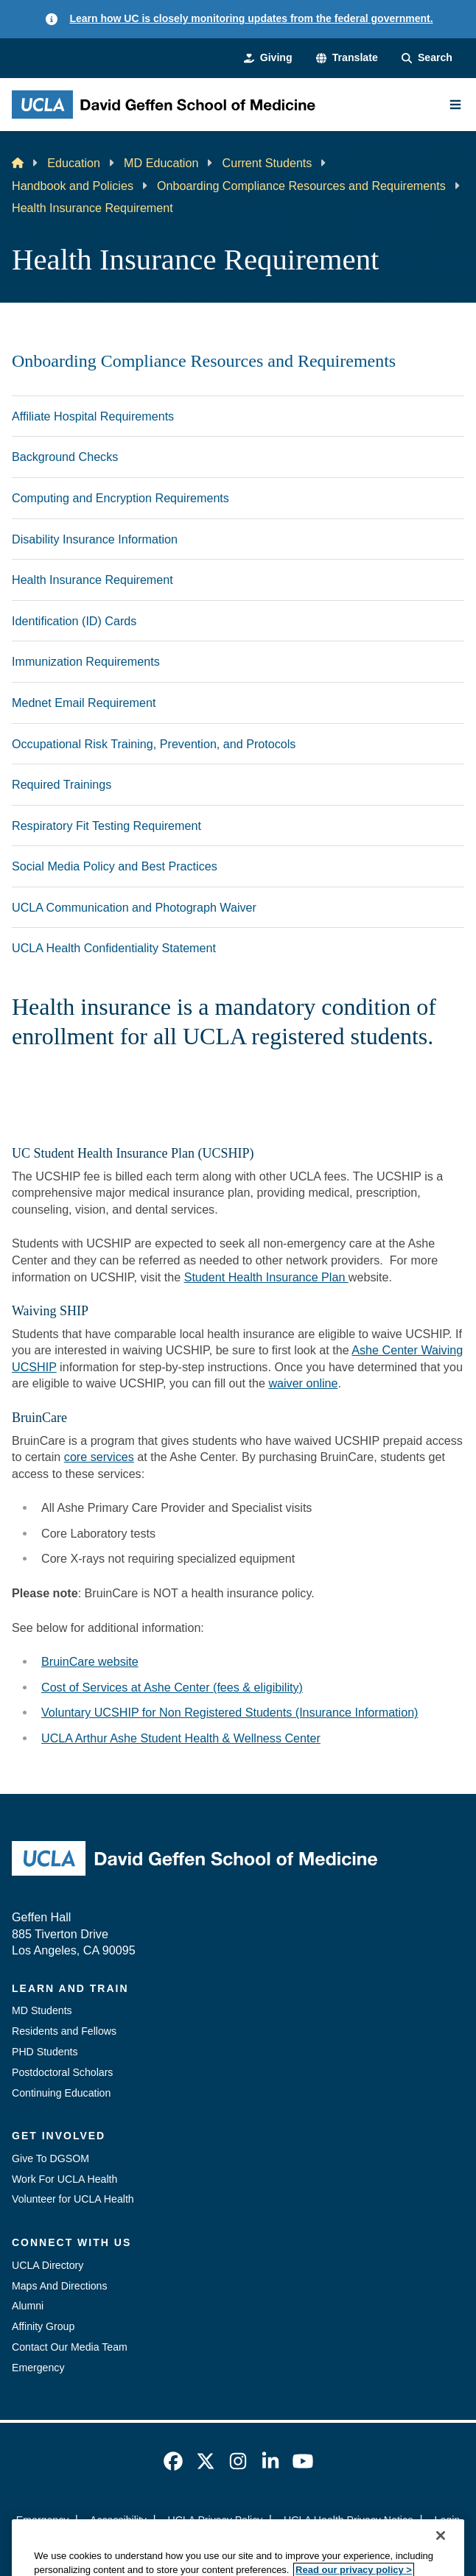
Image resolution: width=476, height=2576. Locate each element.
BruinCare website (90, 1661)
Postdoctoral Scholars (62, 2072)
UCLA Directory (47, 2265)
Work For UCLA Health (64, 2179)
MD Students (42, 2010)
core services (99, 1456)
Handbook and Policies (72, 185)
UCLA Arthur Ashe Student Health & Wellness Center (181, 1738)
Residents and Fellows (64, 2031)
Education (73, 162)
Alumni (27, 2306)
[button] (347, 58)
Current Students (267, 162)
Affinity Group (43, 2326)
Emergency (38, 2367)
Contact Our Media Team (69, 2347)
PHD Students (45, 2052)
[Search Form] (427, 58)
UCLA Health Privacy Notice (348, 2520)
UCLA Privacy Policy (215, 2520)
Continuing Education (61, 2093)
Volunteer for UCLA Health (73, 2199)
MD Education (161, 162)
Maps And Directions (60, 2286)
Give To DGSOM (50, 2158)
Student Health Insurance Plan (266, 1277)
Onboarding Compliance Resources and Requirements (301, 185)
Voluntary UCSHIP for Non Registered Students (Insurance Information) (229, 1712)
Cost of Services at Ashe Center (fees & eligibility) (172, 1687)
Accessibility (118, 2520)
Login (448, 2520)
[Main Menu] (455, 104)
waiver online (302, 1383)
